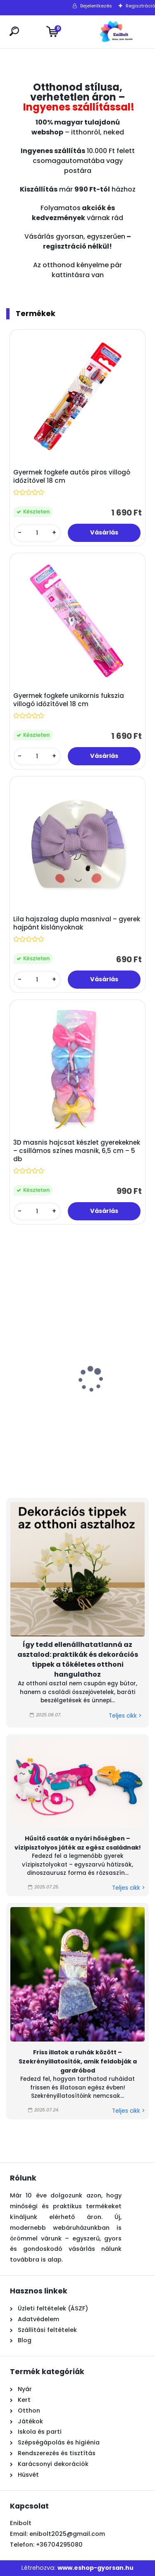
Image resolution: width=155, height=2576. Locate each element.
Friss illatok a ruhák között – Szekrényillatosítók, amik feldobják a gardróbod (78, 2061)
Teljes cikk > (125, 1716)
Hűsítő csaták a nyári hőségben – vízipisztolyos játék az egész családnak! (77, 1843)
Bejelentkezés (96, 5)
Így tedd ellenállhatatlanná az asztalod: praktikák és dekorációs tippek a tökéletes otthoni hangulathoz (77, 1659)
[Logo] (116, 32)
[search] (14, 31)
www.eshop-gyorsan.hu (95, 2568)
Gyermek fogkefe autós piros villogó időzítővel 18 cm (71, 476)
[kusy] (37, 533)
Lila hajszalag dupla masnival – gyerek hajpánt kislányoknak (76, 923)
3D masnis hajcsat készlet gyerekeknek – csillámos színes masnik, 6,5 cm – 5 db (76, 1150)
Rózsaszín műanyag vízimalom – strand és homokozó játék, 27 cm (48, 1408)
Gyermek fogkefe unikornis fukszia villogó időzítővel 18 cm (68, 700)
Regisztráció (140, 5)
